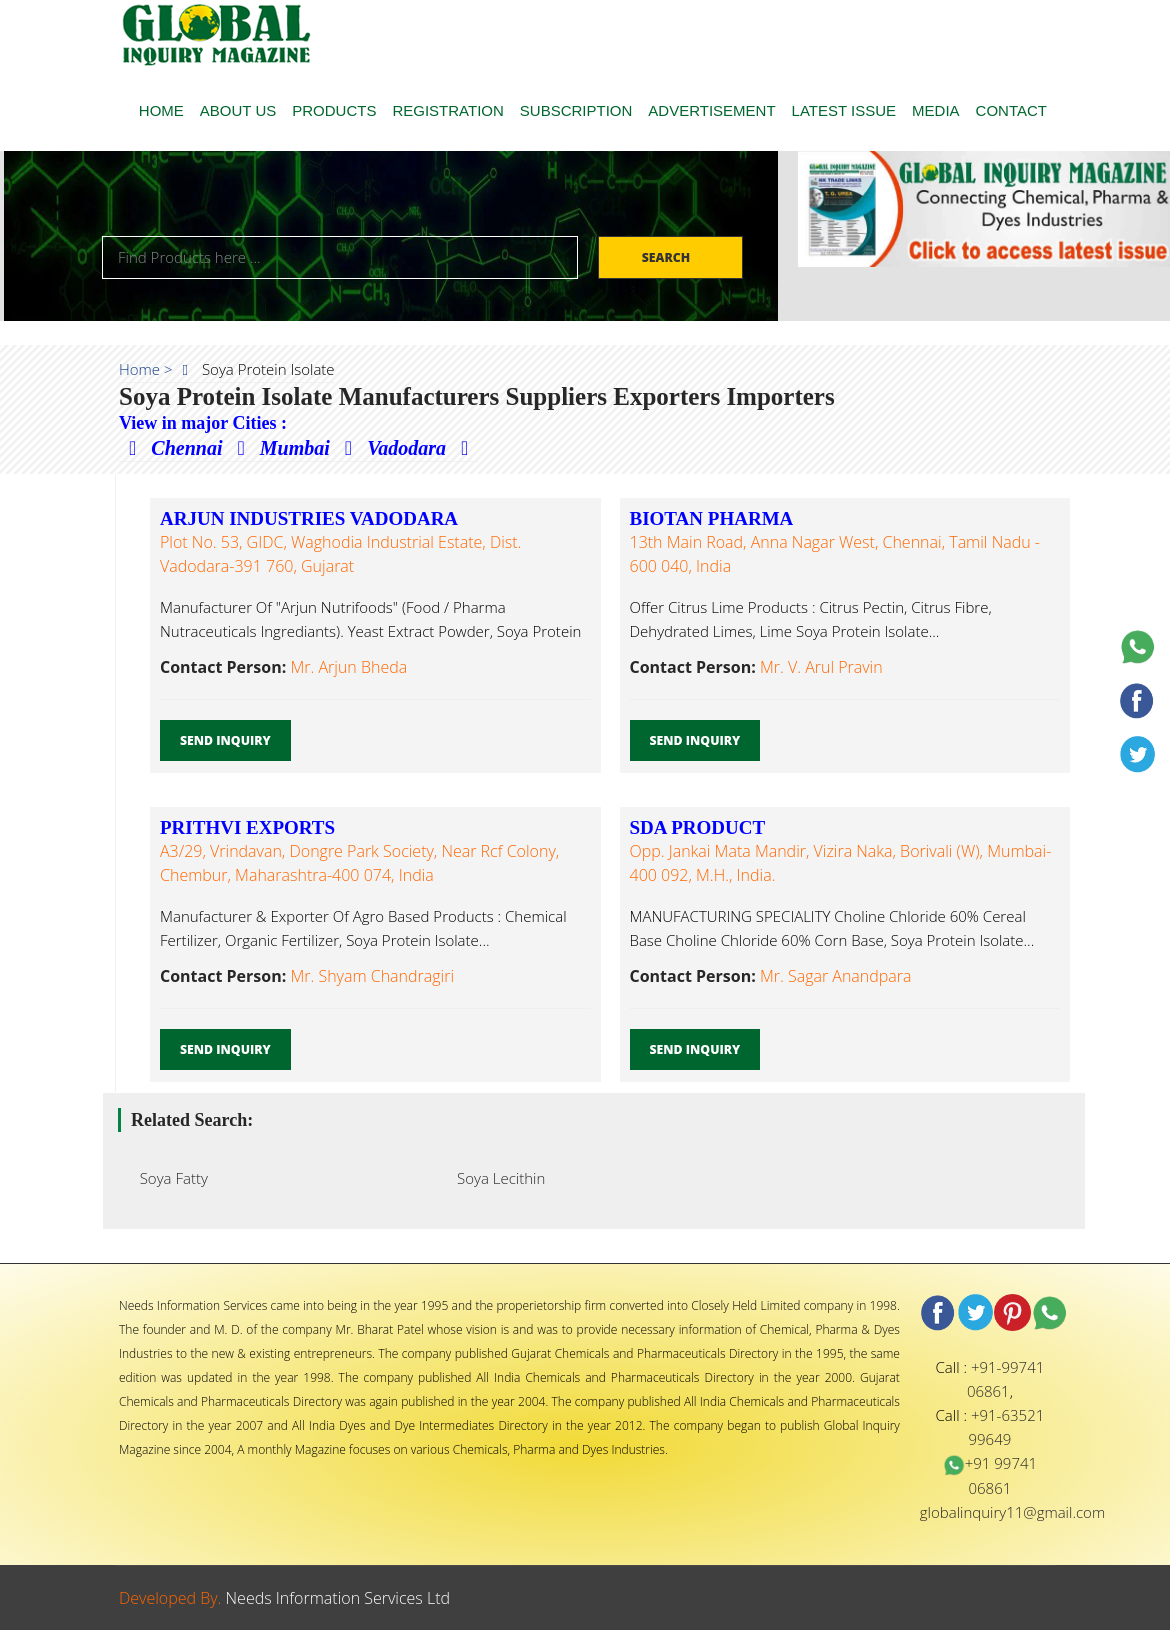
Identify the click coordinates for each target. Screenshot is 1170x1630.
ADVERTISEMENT (711, 110)
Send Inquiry (225, 740)
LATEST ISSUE (844, 110)
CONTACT (1011, 110)
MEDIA (936, 110)
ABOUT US (238, 110)
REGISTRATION (447, 110)
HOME (161, 110)
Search (668, 257)
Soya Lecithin (495, 1178)
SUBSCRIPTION (576, 110)
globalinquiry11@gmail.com (1012, 1512)
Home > (146, 369)
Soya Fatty (168, 1178)
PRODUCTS (334, 110)
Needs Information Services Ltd (338, 1598)
